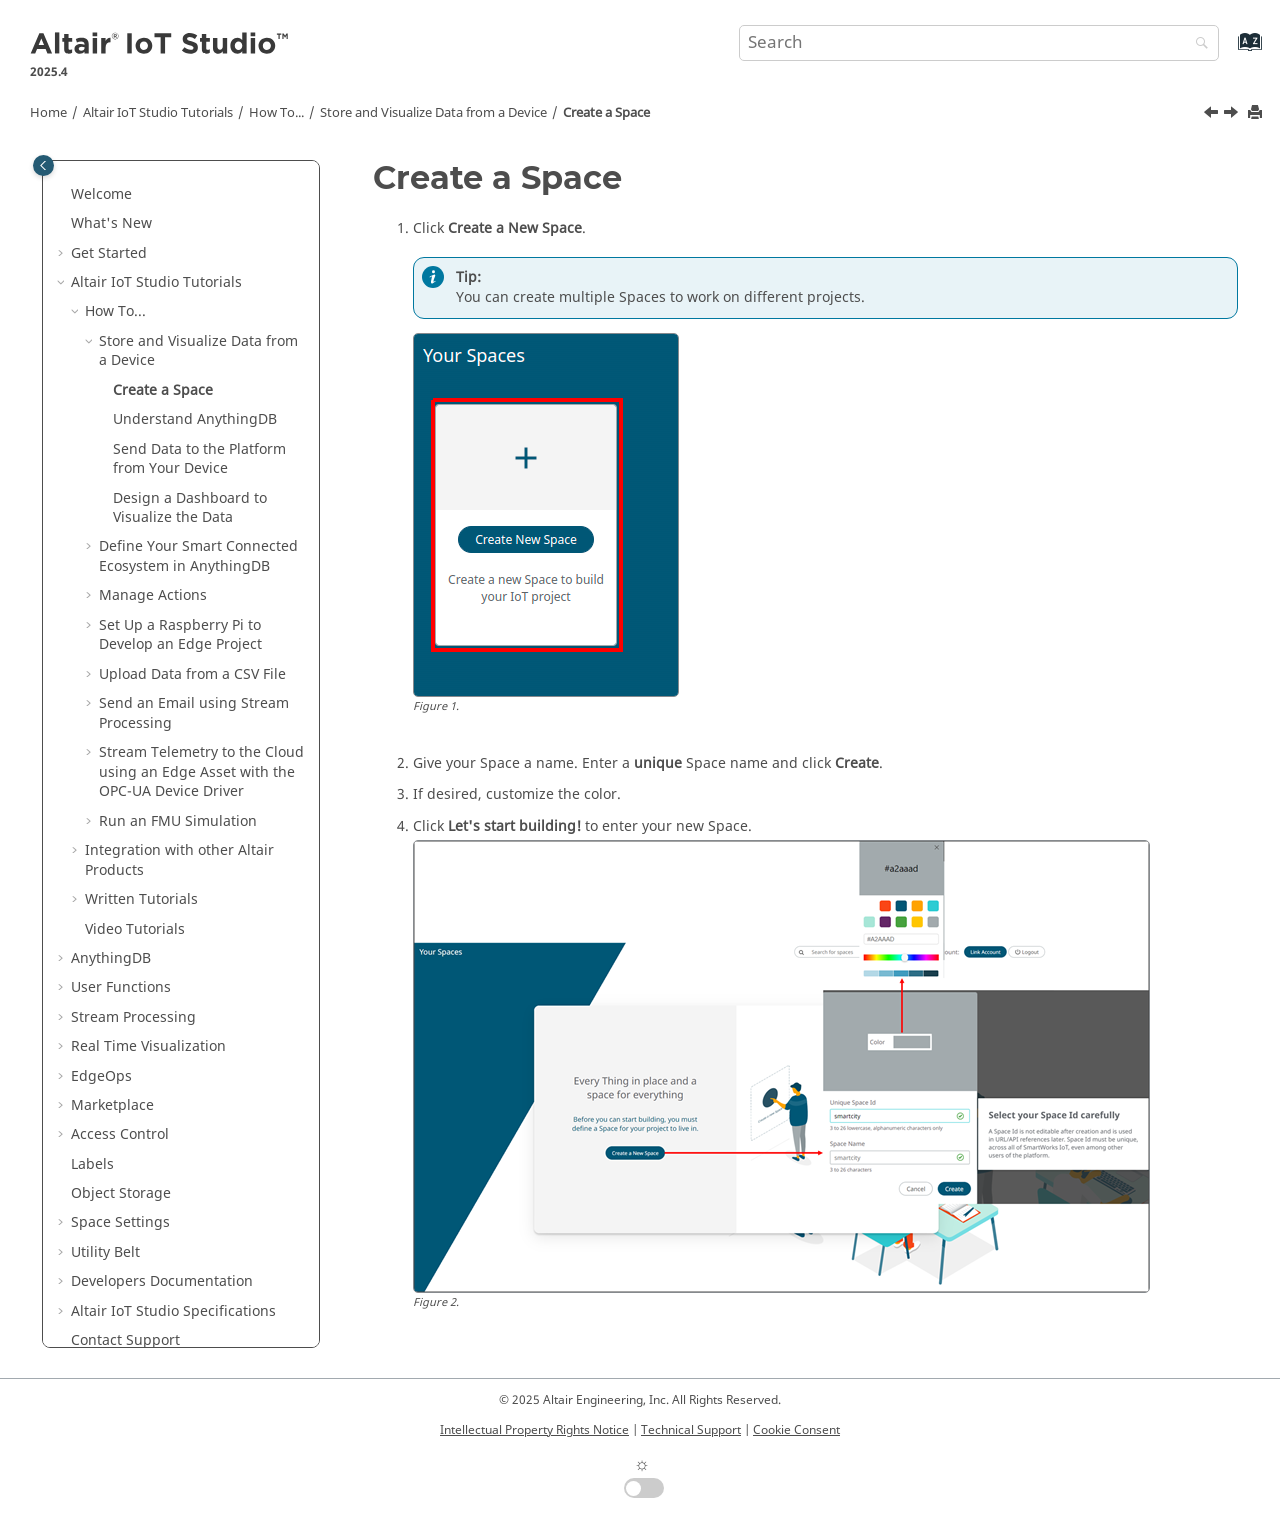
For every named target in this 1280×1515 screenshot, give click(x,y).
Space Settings (120, 1222)
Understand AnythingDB (195, 419)
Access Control (120, 1134)
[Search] (1197, 44)
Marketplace (112, 1105)
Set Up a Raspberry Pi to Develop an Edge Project (180, 635)
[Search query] (979, 43)
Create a (606, 113)
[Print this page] (1257, 113)
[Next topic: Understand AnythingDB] (1233, 115)
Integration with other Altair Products (179, 860)
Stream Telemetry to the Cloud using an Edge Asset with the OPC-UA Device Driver (201, 772)
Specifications (173, 1311)
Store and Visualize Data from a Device (433, 113)
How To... (276, 113)
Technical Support (691, 1430)
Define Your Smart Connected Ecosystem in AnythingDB (198, 556)
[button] (63, 195)
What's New (111, 223)
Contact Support (125, 1340)
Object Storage (121, 1193)
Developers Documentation (162, 1281)
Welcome (101, 194)
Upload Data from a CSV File (192, 674)
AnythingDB (111, 958)
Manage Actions (153, 595)
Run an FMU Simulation (178, 821)
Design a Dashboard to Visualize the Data (190, 508)
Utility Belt (105, 1252)
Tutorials (158, 113)
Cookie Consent (796, 1430)
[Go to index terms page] (1228, 51)
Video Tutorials (135, 929)
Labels (92, 1164)
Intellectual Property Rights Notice (534, 1430)
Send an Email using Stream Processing (194, 713)
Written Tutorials (141, 899)
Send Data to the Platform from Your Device (199, 459)
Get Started (109, 253)
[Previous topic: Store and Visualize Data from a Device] (1213, 115)
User (121, 987)
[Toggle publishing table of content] (43, 165)
